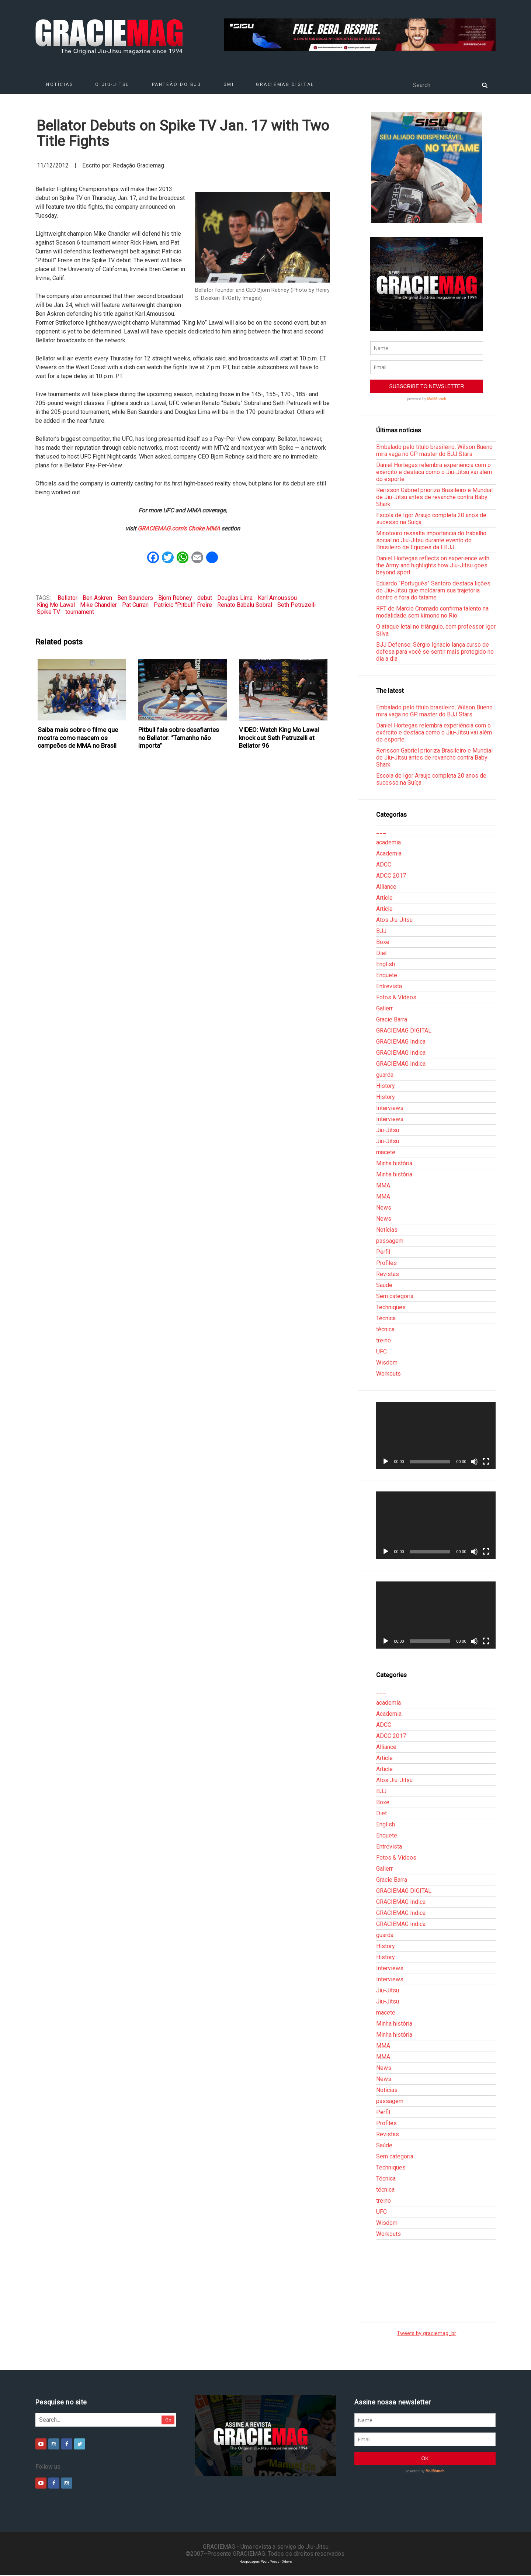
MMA (383, 1185)
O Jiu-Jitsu (112, 84)
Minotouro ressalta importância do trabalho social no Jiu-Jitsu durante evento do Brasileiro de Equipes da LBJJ (431, 540)
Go (168, 2420)
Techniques (391, 1307)
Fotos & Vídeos (396, 997)
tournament (79, 611)
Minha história (394, 1163)
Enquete (386, 975)
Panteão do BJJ (176, 84)
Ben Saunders (135, 597)
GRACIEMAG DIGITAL (285, 84)
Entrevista (389, 986)
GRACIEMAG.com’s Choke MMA (179, 528)
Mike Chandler (98, 604)
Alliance (386, 886)
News (383, 1207)
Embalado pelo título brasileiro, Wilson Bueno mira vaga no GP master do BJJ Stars (434, 450)
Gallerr (384, 1008)
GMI (228, 84)
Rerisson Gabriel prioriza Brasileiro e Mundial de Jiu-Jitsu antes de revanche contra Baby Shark (434, 497)
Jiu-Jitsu (387, 1130)
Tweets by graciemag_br (426, 2333)
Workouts (388, 1373)
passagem (389, 1240)
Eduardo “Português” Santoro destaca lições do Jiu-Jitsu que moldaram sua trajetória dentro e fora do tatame (433, 590)
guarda (384, 1074)
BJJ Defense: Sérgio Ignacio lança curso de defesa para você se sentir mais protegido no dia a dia (435, 651)
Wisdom (387, 1362)
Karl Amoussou (277, 597)
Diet (381, 953)
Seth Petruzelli (296, 604)
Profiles (386, 1262)
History (385, 1085)
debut (204, 597)
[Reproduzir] (385, 1461)
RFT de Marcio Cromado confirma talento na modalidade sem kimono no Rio (432, 612)
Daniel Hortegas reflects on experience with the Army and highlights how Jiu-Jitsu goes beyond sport (432, 565)
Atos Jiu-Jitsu (394, 919)
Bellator (67, 597)
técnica (385, 1329)
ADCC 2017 (391, 875)
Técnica (386, 1318)
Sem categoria (394, 1296)
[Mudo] (474, 1461)
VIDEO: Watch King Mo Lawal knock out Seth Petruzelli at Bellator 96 (279, 737)
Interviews (389, 1107)
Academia (389, 853)
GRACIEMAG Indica (401, 1041)
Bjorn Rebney (175, 597)
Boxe (382, 941)
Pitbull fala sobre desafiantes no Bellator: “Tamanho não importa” (178, 737)
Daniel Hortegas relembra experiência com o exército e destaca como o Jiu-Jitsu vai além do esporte (434, 472)
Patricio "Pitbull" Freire (183, 604)
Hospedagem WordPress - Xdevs (265, 2561)
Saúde (384, 1285)
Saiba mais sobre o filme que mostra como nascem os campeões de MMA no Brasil (78, 737)
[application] (436, 1435)
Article (384, 897)
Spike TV (48, 611)
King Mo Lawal (56, 604)
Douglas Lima (235, 597)
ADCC (383, 864)
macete (385, 1152)
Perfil (383, 1251)
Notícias (59, 84)
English (385, 964)
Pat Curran (135, 604)
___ (381, 831)
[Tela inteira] (486, 1461)
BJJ (381, 930)
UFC (381, 1351)
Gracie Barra (391, 1019)
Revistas (387, 1273)
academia (388, 842)
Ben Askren (97, 597)
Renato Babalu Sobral (244, 604)
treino (383, 1340)
